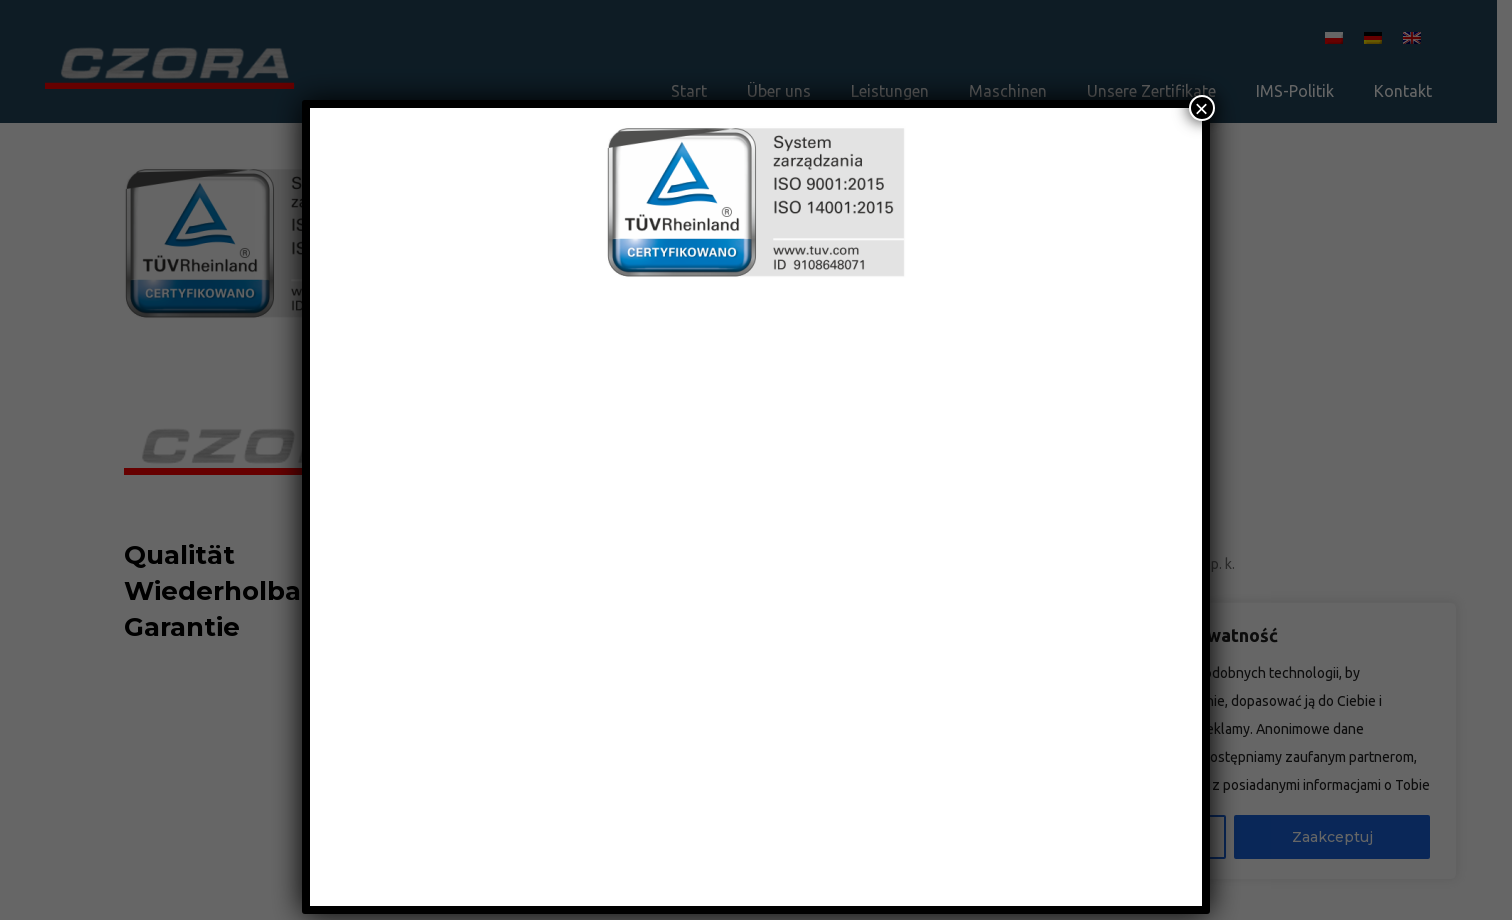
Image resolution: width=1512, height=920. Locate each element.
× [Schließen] (1202, 108)
